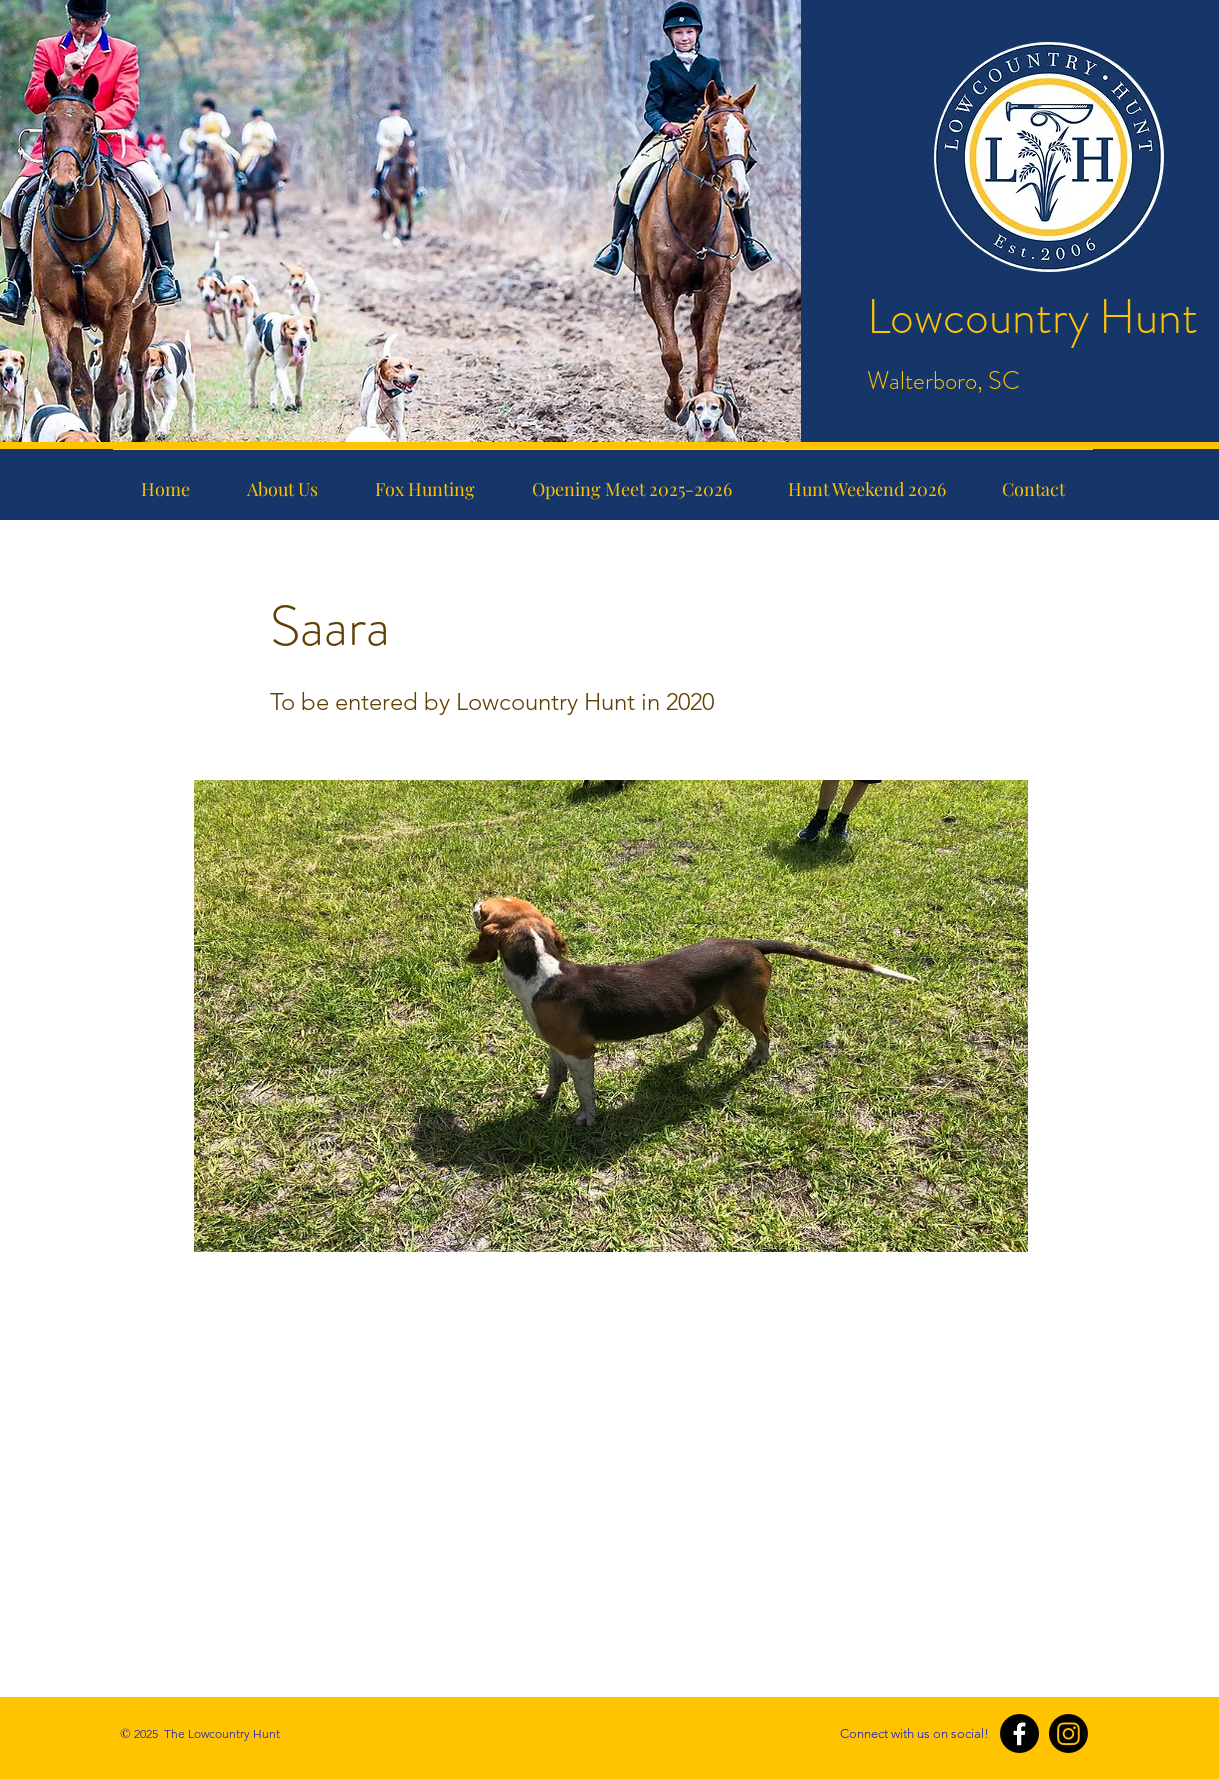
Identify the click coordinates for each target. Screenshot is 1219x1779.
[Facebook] (1019, 1733)
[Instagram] (1068, 1733)
